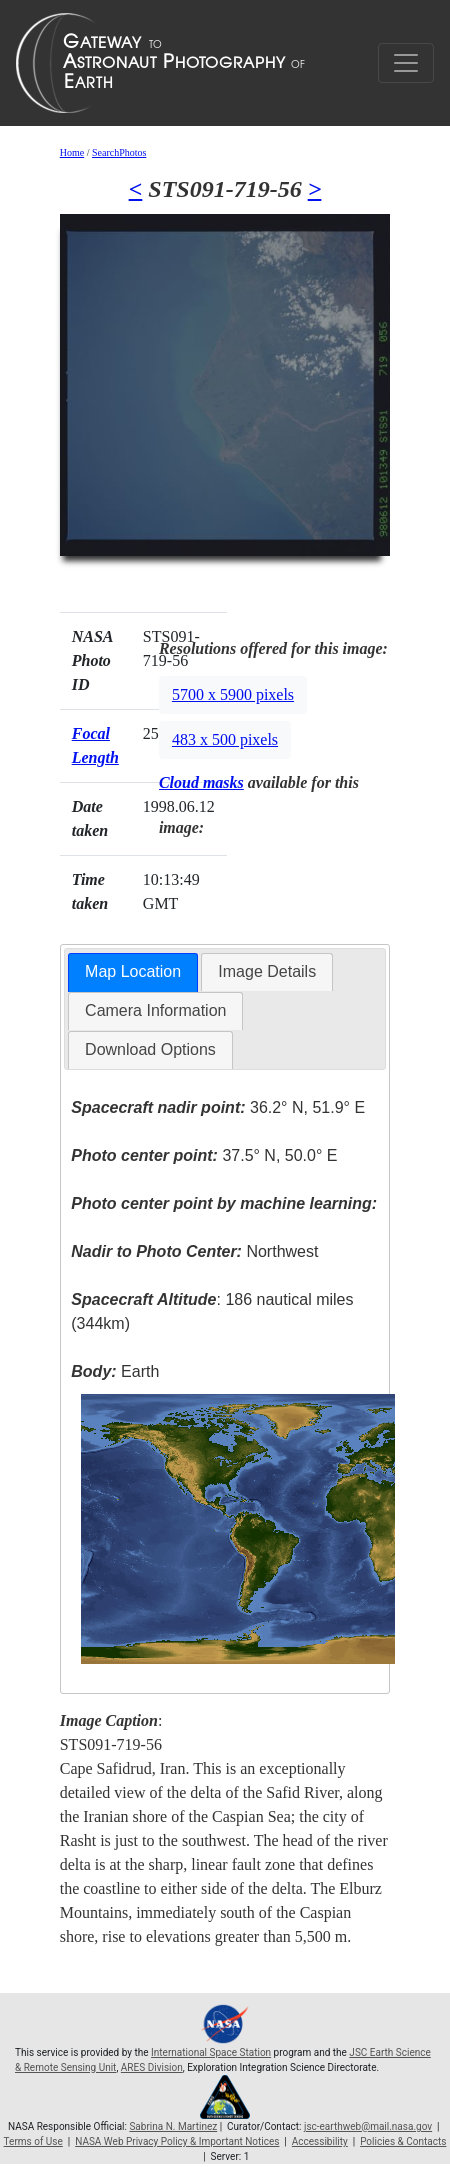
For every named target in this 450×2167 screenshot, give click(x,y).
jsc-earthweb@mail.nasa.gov (368, 2126)
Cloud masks (201, 782)
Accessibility (320, 2141)
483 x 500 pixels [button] (225, 739)
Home (72, 152)
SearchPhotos (119, 152)
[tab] (133, 972)
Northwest (194, 1251)
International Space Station (211, 2052)
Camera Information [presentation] (155, 1010)
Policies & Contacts (403, 2141)
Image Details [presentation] (267, 971)
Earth (115, 1371)
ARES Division (152, 2067)
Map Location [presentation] (133, 971)
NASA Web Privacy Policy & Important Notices (177, 2141)
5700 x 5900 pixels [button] (233, 694)
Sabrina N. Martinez (173, 2126)
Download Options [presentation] (150, 1049)
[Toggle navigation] (406, 63)
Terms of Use (33, 2141)
